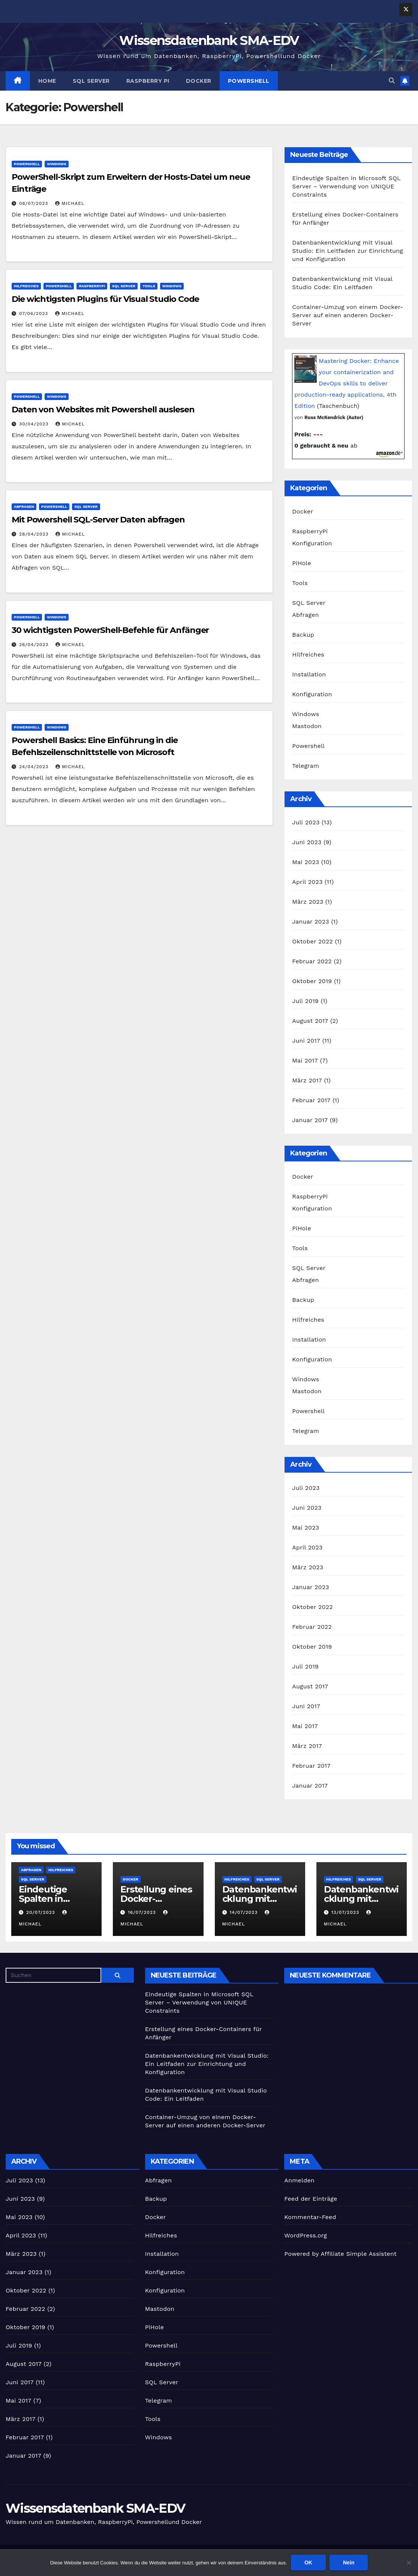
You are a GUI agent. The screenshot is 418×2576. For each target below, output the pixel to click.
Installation (309, 674)
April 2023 (307, 881)
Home (47, 81)
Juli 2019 (305, 1000)
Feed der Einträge (310, 2198)
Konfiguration (312, 543)
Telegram (305, 765)
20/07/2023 (41, 1912)
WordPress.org (305, 2235)
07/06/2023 (34, 313)
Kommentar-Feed (310, 2217)
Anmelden (299, 2180)
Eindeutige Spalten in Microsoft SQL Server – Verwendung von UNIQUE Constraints (346, 186)
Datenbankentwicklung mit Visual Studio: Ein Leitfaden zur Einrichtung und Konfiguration (347, 251)
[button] (392, 80)
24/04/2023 (34, 766)
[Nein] (408, 2562)
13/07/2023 (346, 1912)
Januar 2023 (310, 921)
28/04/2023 (35, 534)
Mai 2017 (305, 1060)
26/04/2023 (34, 644)
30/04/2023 (34, 424)
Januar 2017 (310, 1120)
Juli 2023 (305, 822)
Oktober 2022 (312, 941)
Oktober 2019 (312, 981)
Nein (348, 2563)
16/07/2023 (143, 1912)
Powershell (249, 81)
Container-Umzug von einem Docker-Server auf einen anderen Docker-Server (347, 315)
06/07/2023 (34, 203)
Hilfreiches (26, 286)
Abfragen (24, 506)
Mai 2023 (305, 862)
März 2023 (307, 901)
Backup (303, 634)
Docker (198, 81)
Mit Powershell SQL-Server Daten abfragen (98, 520)
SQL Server (91, 81)
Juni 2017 (306, 1040)
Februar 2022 (312, 961)
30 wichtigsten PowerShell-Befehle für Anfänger (110, 630)
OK (308, 2563)
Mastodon (307, 726)
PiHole (301, 563)
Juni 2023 (306, 842)
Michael (69, 203)
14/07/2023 (244, 1912)
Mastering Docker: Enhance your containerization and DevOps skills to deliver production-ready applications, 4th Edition (346, 383)
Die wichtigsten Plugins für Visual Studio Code (105, 299)
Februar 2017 (311, 1100)
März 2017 (307, 1080)
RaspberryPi (92, 286)
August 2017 (310, 1020)
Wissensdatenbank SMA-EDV (208, 40)
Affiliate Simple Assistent (359, 2253)
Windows (56, 164)
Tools (148, 286)
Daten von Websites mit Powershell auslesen (103, 409)
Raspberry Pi (147, 81)
